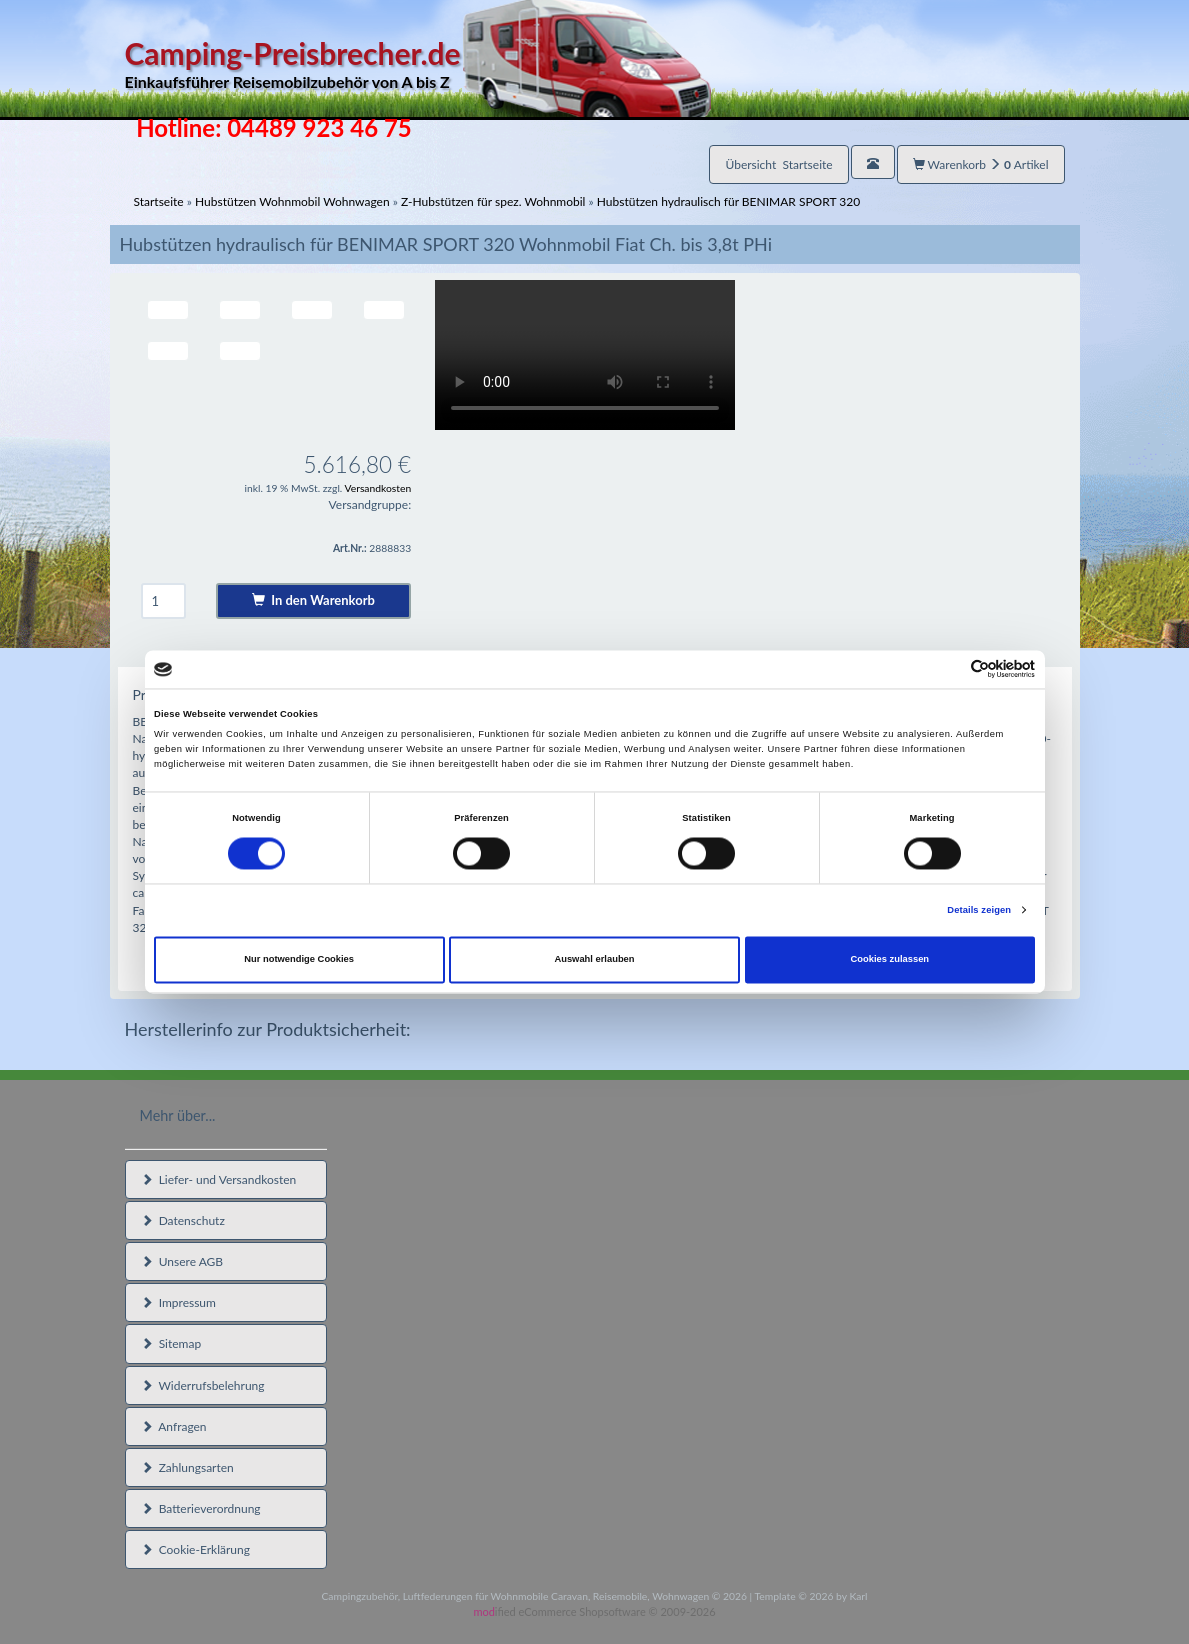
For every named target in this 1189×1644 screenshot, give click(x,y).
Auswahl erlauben (594, 960)
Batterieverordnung (201, 1508)
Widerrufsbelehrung (203, 1385)
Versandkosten (378, 488)
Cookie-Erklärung (195, 1549)
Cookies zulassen (890, 960)
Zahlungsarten (187, 1467)
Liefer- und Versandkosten (219, 1179)
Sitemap (171, 1343)
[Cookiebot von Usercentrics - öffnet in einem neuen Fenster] (947, 669)
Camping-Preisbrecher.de (418, 64)
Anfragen (174, 1426)
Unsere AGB (182, 1261)
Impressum (178, 1302)
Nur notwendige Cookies (299, 960)
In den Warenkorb (313, 600)
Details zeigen (979, 910)
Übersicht (778, 164)
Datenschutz (183, 1220)
